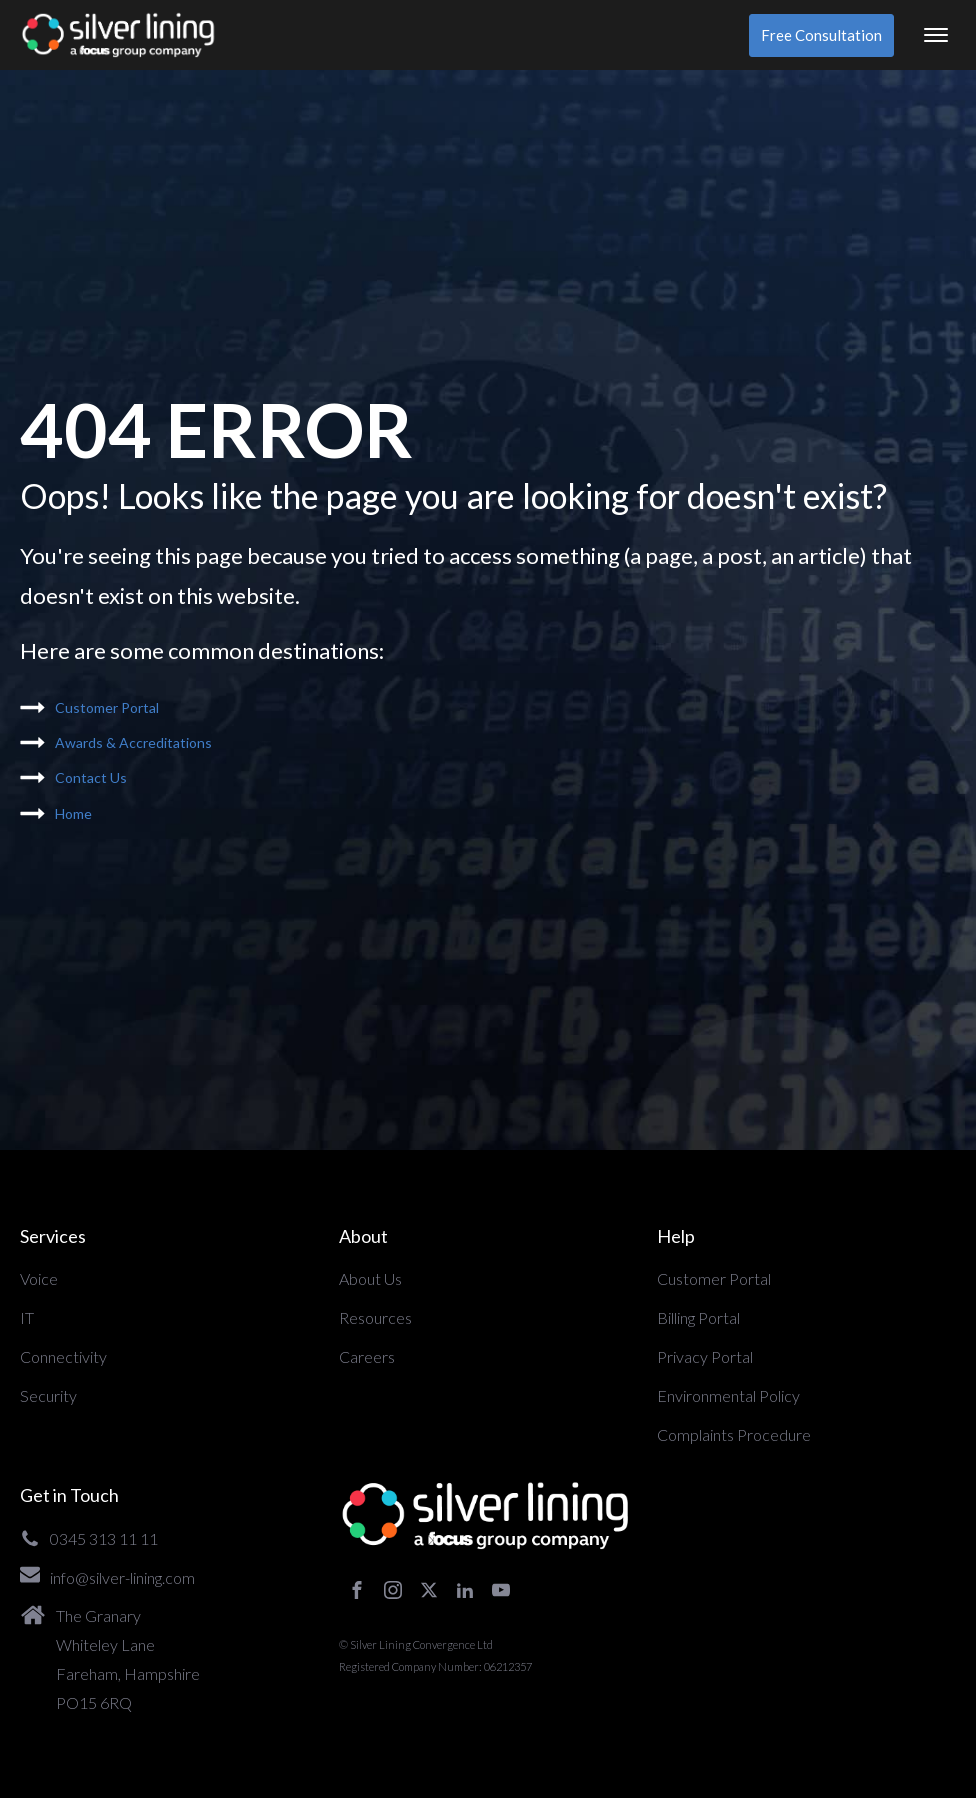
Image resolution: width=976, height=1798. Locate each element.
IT (27, 1317)
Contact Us (91, 777)
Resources (375, 1317)
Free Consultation (821, 35)
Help (676, 1236)
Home (73, 813)
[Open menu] (936, 35)
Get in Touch (69, 1495)
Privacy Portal (705, 1356)
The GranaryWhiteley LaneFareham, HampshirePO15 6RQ (128, 1658)
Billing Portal (698, 1317)
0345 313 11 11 (104, 1538)
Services (53, 1236)
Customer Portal (107, 707)
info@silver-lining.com (122, 1577)
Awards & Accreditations (133, 742)
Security (48, 1395)
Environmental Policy (728, 1395)
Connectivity (63, 1356)
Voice (39, 1278)
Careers (367, 1356)
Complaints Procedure (734, 1434)
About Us (370, 1278)
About (363, 1236)
